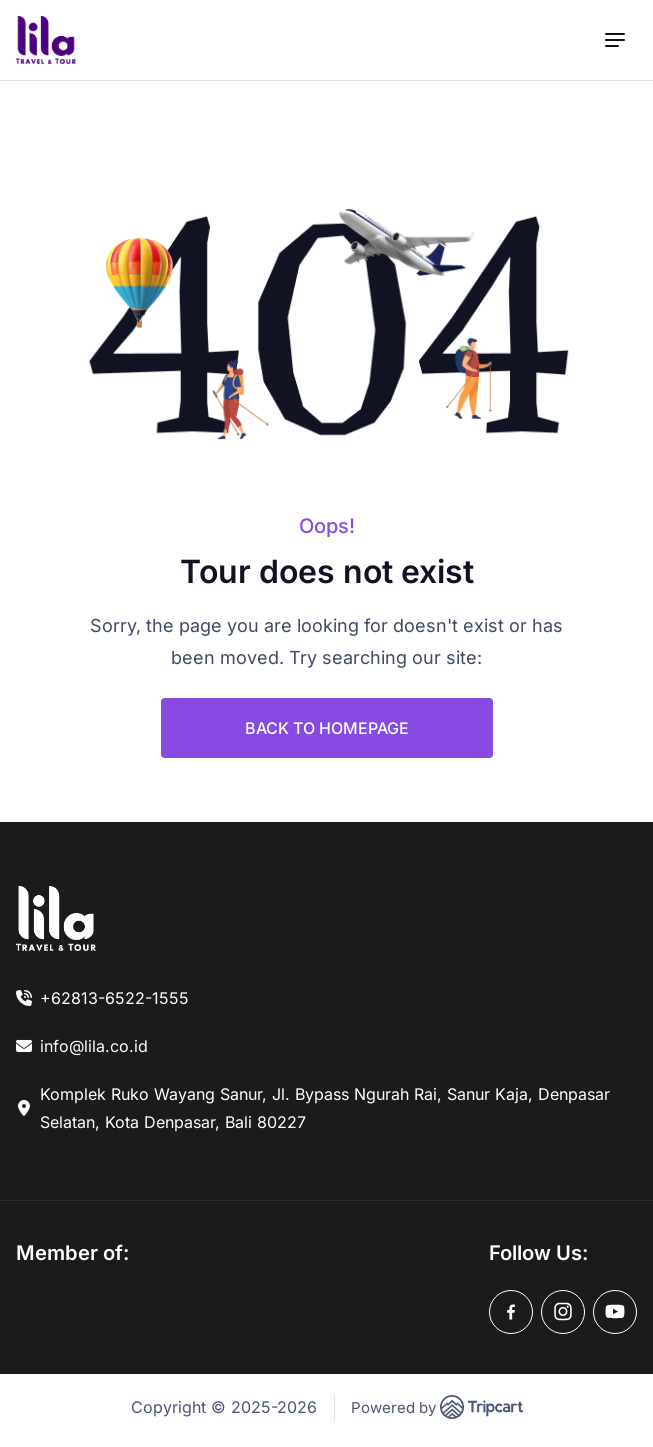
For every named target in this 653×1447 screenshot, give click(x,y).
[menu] (615, 40)
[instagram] (563, 1312)
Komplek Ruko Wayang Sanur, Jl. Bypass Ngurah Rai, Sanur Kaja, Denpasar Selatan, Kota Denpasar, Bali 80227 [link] (325, 1108)
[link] (56, 918)
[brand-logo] (46, 40)
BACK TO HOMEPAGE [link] (327, 728)
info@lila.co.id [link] (94, 1046)
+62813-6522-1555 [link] (114, 998)
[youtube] (615, 1312)
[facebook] (511, 1312)
